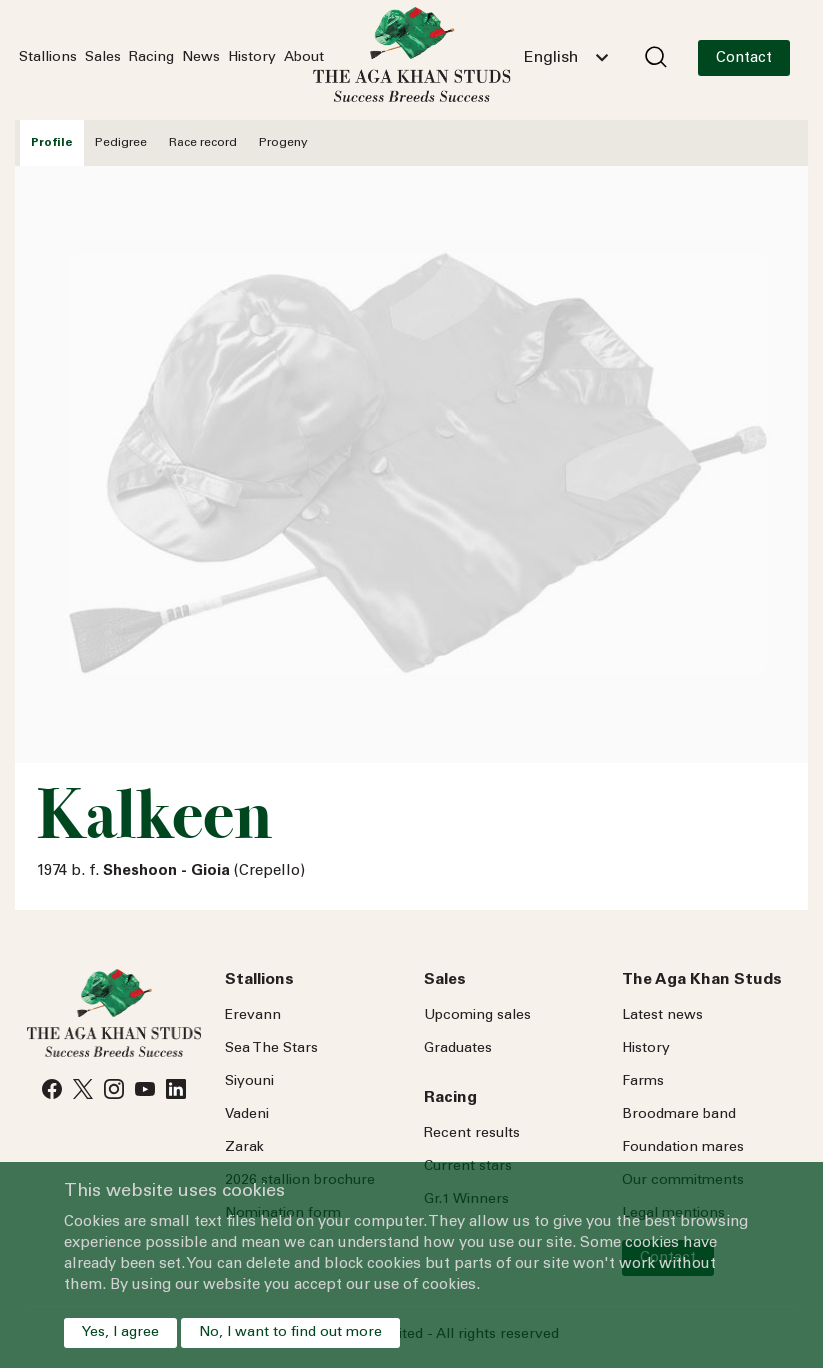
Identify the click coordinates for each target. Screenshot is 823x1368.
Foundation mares (683, 1148)
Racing (151, 58)
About (304, 58)
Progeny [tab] (283, 143)
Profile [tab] (52, 143)
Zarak (244, 1148)
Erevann (253, 1016)
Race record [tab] (203, 143)
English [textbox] (551, 58)
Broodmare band (679, 1115)
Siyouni (249, 1082)
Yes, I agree (120, 1333)
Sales (103, 58)
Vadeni (247, 1115)
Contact (744, 58)
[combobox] (566, 58)
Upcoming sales (477, 1016)
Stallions (48, 58)
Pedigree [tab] (121, 143)
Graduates (458, 1049)
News (201, 58)
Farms (643, 1082)
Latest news (662, 1016)
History (252, 58)
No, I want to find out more (290, 1333)
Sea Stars (271, 1049)
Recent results (472, 1134)
